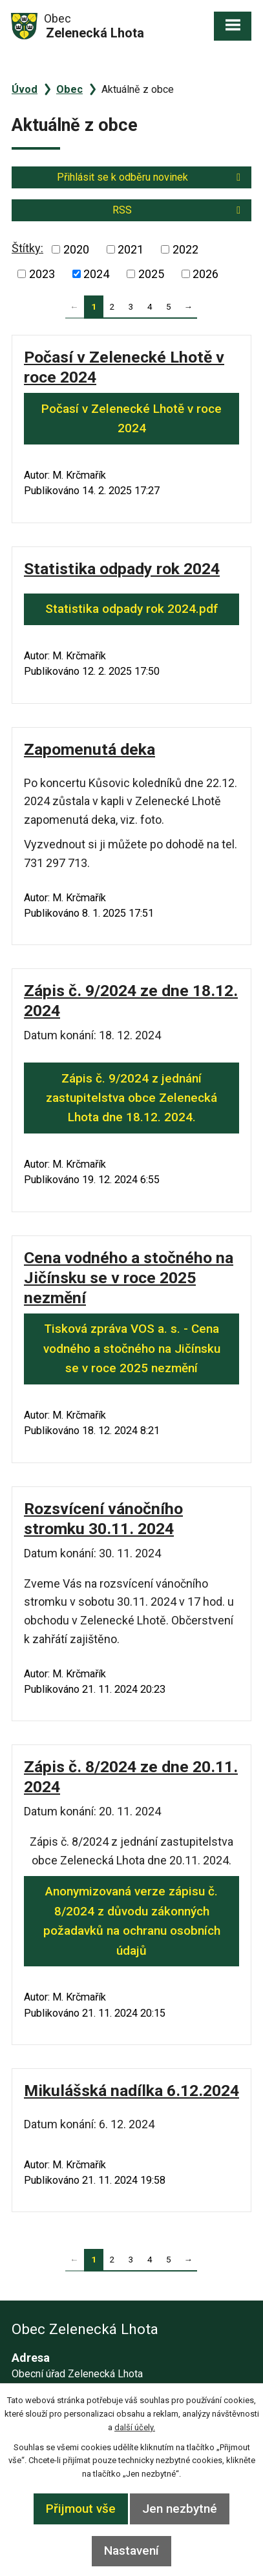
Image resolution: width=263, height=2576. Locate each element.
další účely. (134, 2427)
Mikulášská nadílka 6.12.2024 (131, 2090)
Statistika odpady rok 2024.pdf (131, 608)
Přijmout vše (81, 2508)
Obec (69, 89)
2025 (151, 274)
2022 (185, 249)
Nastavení (131, 2550)
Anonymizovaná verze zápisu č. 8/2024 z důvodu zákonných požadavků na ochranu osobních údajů (131, 1920)
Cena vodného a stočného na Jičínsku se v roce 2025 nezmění (128, 1277)
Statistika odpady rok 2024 (122, 568)
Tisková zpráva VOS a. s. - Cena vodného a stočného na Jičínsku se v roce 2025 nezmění (131, 1348)
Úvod (24, 89)
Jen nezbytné (179, 2508)
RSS (178, 210)
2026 (205, 274)
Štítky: (27, 248)
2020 (76, 249)
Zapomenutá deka (89, 749)
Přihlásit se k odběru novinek (151, 177)
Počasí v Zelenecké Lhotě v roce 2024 (131, 418)
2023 (42, 274)
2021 (130, 249)
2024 (96, 274)
